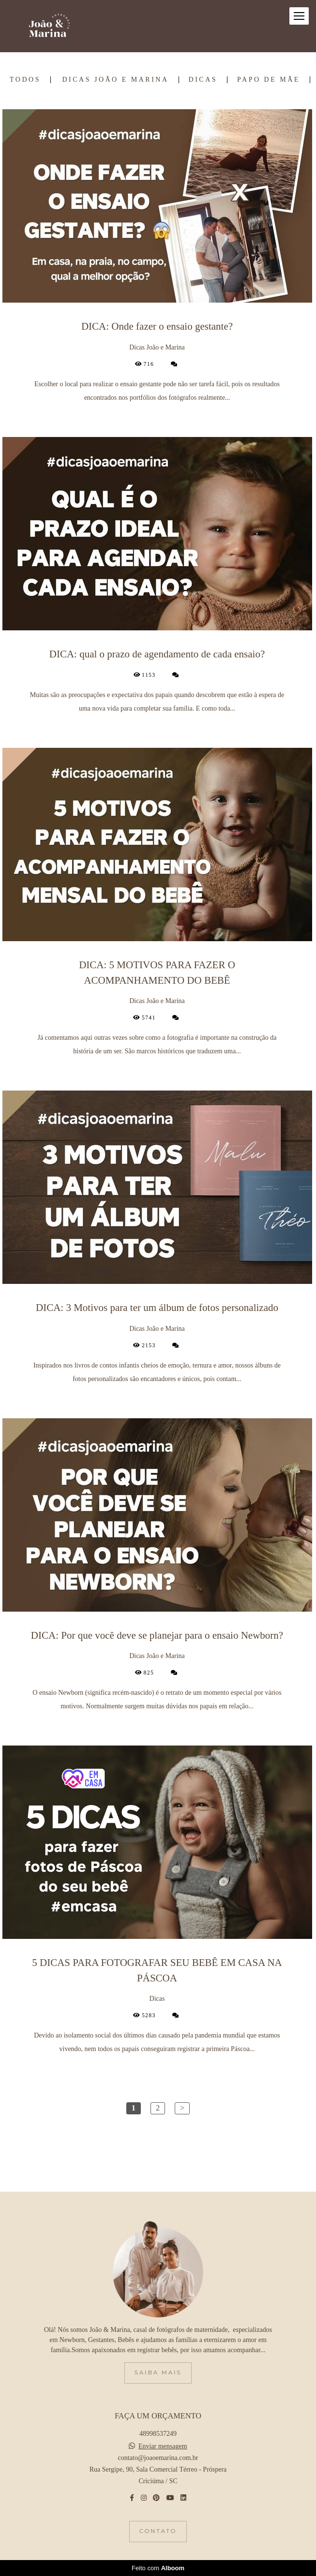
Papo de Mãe (268, 79)
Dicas (203, 79)
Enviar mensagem (162, 2446)
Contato (158, 2531)
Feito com (158, 2568)
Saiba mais (158, 2372)
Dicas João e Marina (115, 79)
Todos (25, 79)
